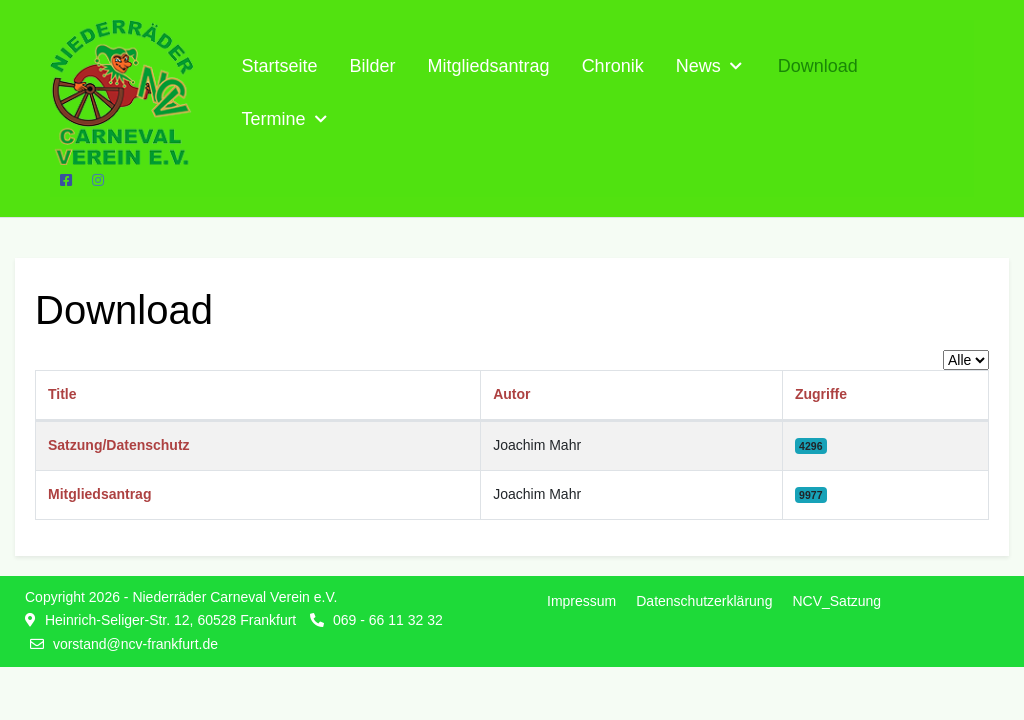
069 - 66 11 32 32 (388, 620)
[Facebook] (66, 180)
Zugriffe (821, 394)
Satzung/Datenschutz (119, 445)
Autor (511, 394)
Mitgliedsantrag (99, 494)
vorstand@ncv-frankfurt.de (135, 644)
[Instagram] (98, 180)
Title (62, 394)
